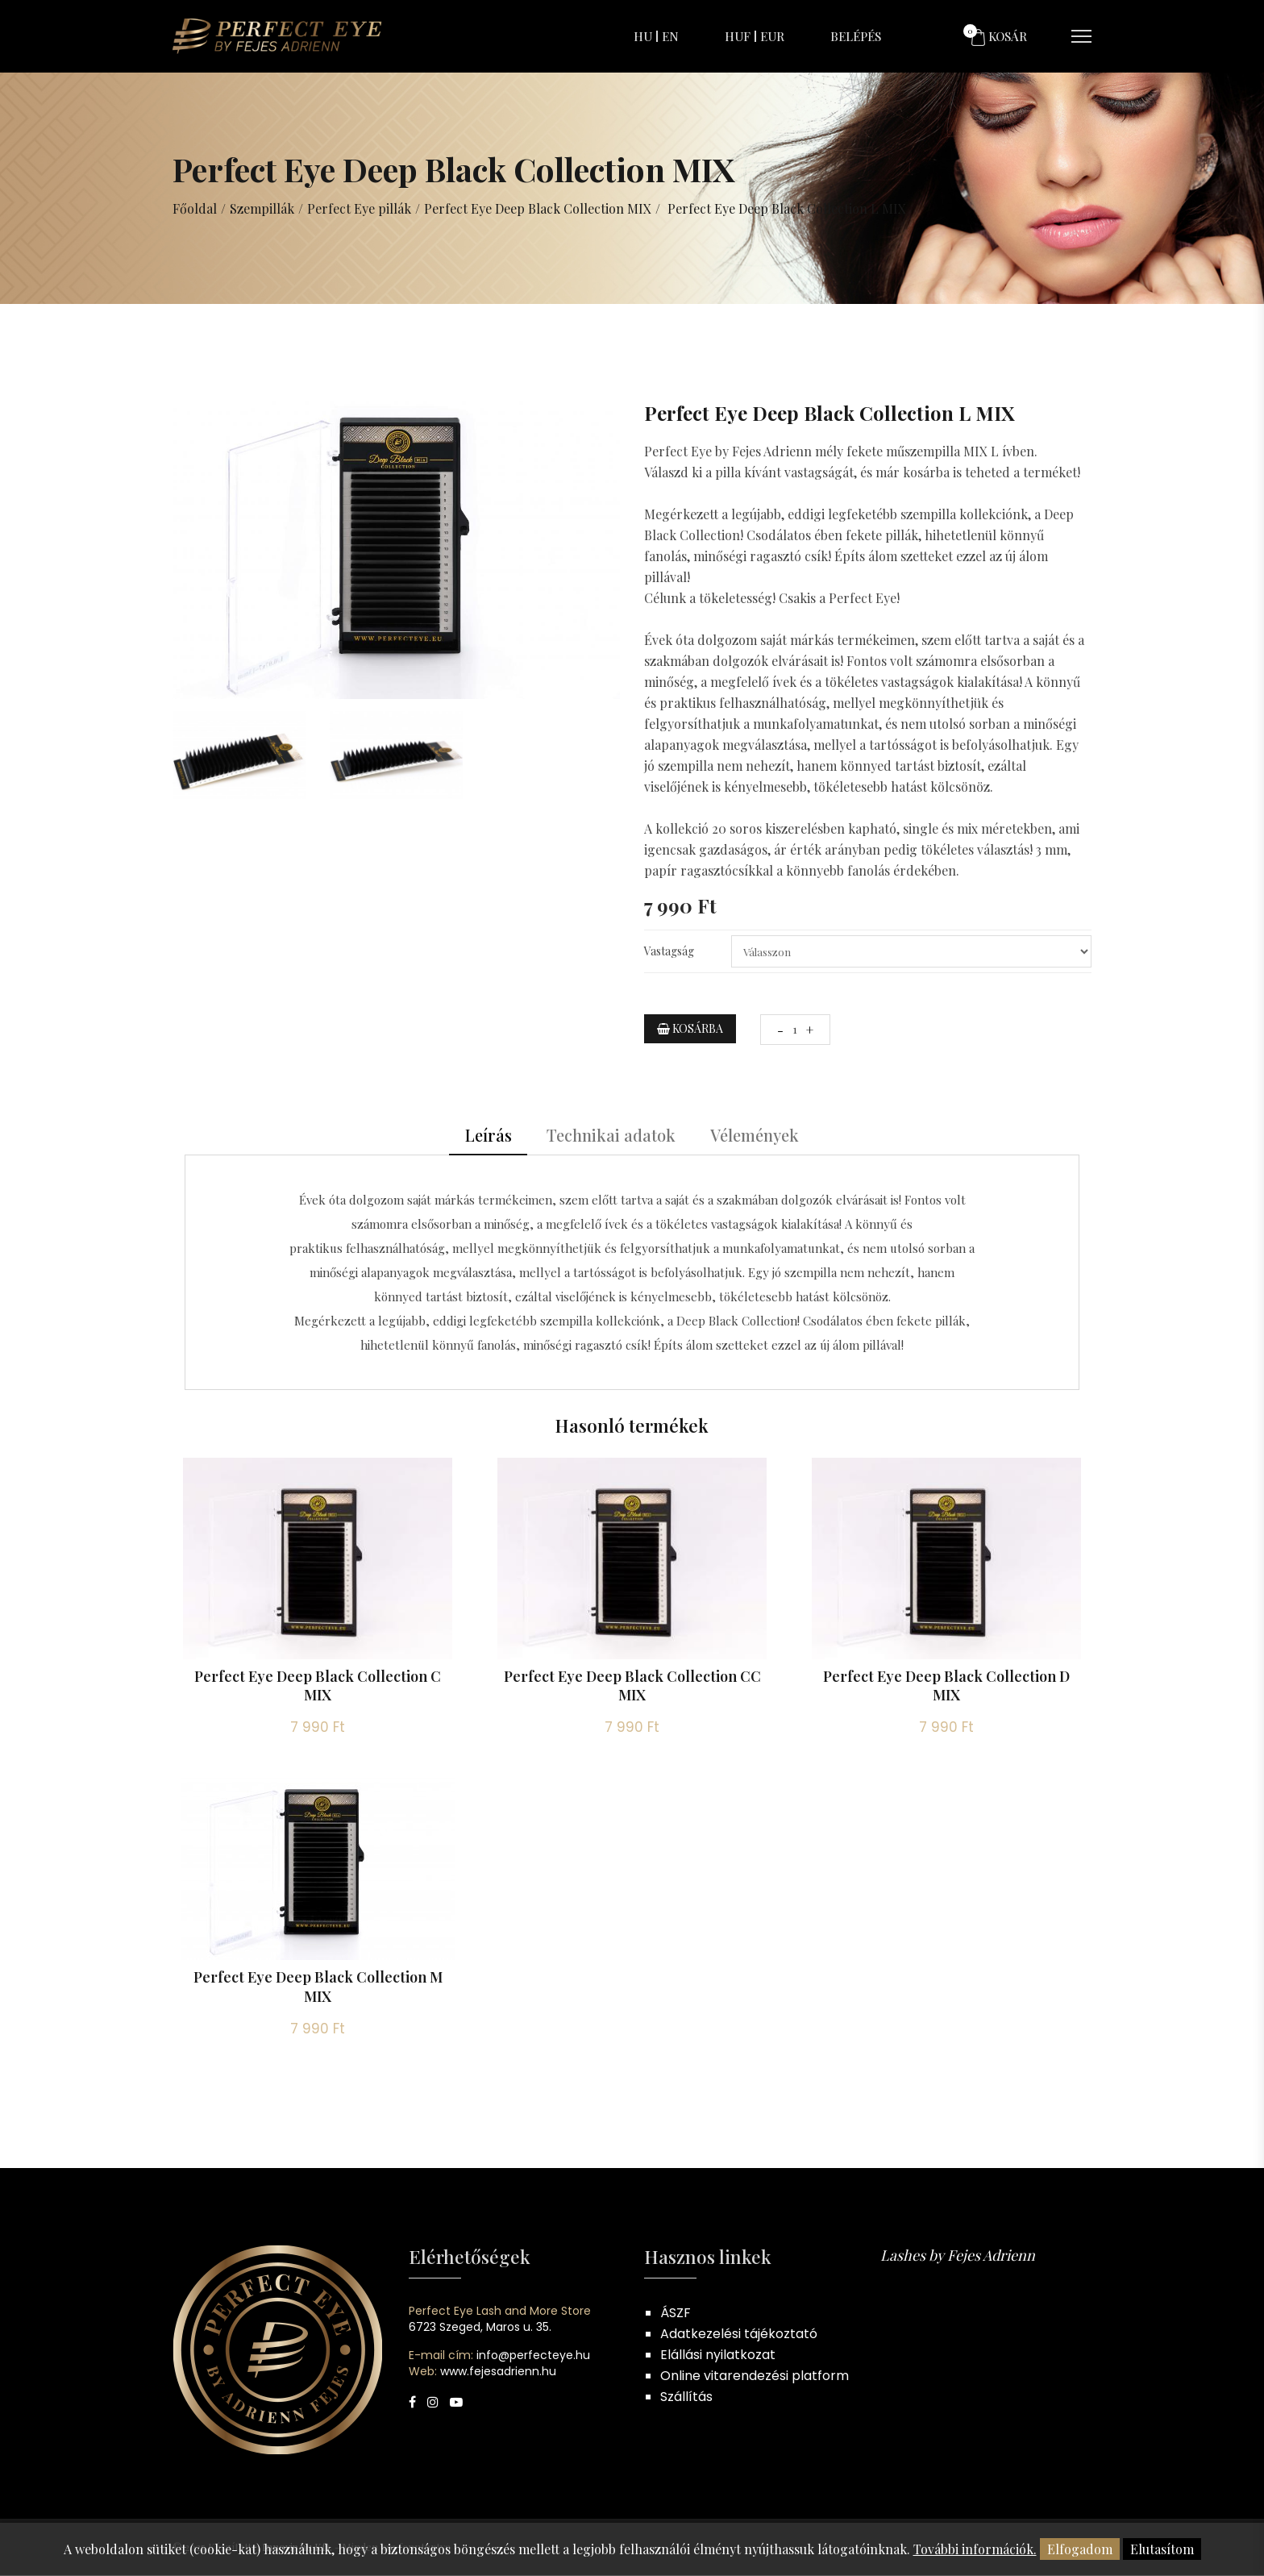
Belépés (855, 36)
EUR (772, 36)
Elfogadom (1079, 2549)
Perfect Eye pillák (359, 208)
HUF (737, 36)
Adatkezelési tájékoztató (738, 2334)
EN (670, 36)
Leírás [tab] (487, 1136)
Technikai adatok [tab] (611, 1136)
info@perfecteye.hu (533, 2356)
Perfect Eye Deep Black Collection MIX (537, 208)
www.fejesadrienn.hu (498, 2372)
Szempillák (262, 208)
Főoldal (195, 208)
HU (643, 36)
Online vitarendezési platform (754, 2376)
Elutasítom (1162, 2549)
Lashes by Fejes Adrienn (957, 2256)
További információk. (975, 2549)
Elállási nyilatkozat (717, 2355)
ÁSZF (675, 2313)
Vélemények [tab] (755, 1136)
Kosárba (690, 1028)
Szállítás (686, 2397)
